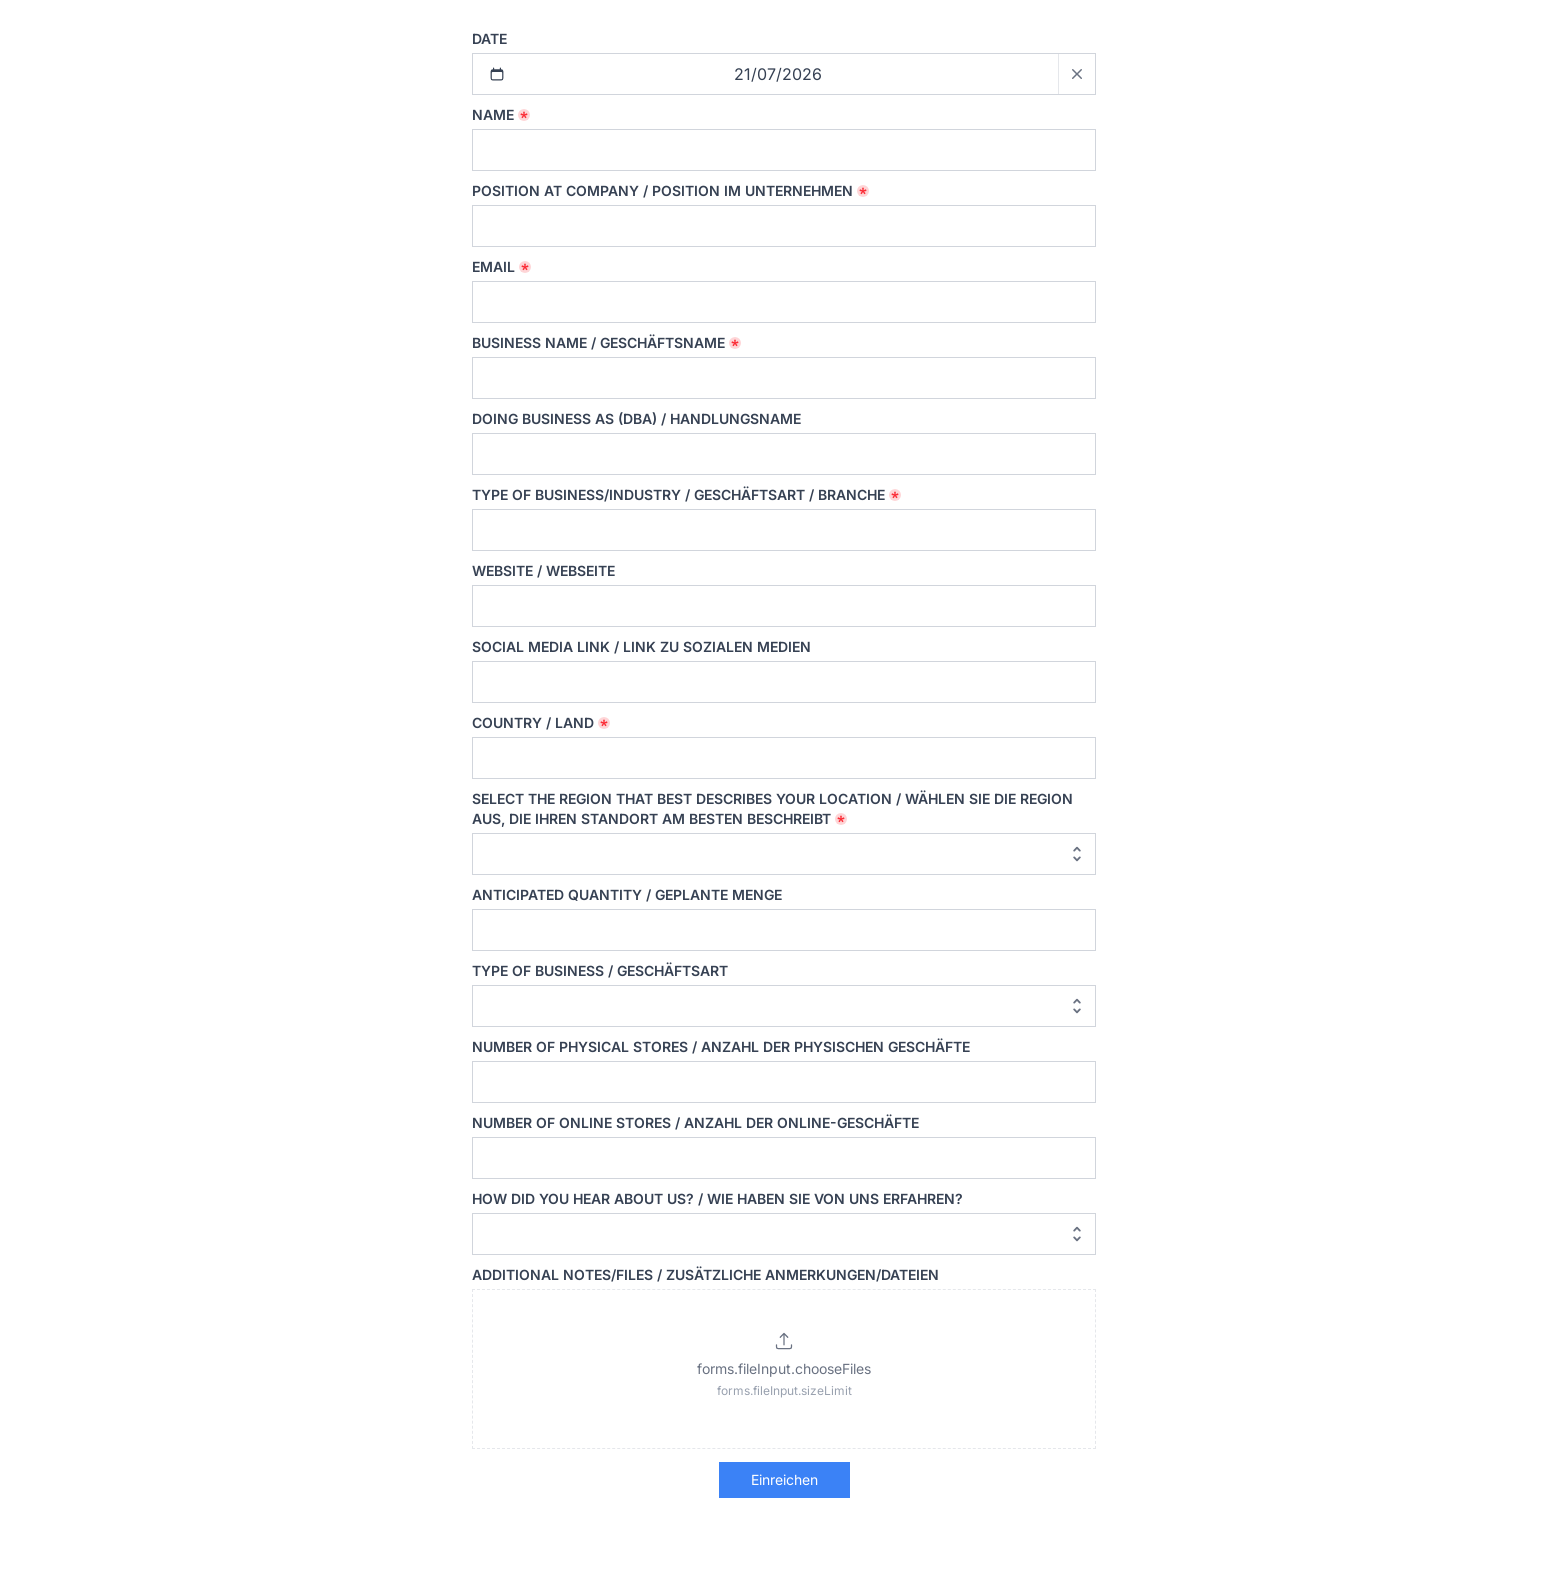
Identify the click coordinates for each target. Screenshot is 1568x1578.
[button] (784, 1369)
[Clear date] (1076, 74)
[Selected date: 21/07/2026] (784, 74)
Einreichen (784, 1479)
